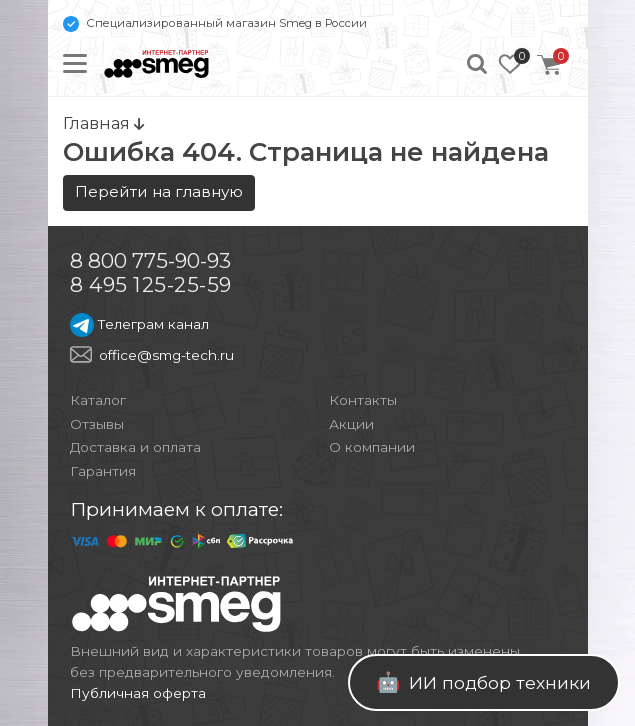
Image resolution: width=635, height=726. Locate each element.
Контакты (363, 400)
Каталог (98, 400)
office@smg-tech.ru (166, 355)
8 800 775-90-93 (150, 260)
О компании (372, 447)
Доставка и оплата (135, 447)
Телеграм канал (139, 324)
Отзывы (97, 424)
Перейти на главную (159, 191)
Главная (103, 123)
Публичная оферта (138, 693)
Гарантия (103, 471)
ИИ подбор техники (483, 682)
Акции (351, 424)
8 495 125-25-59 (151, 284)
